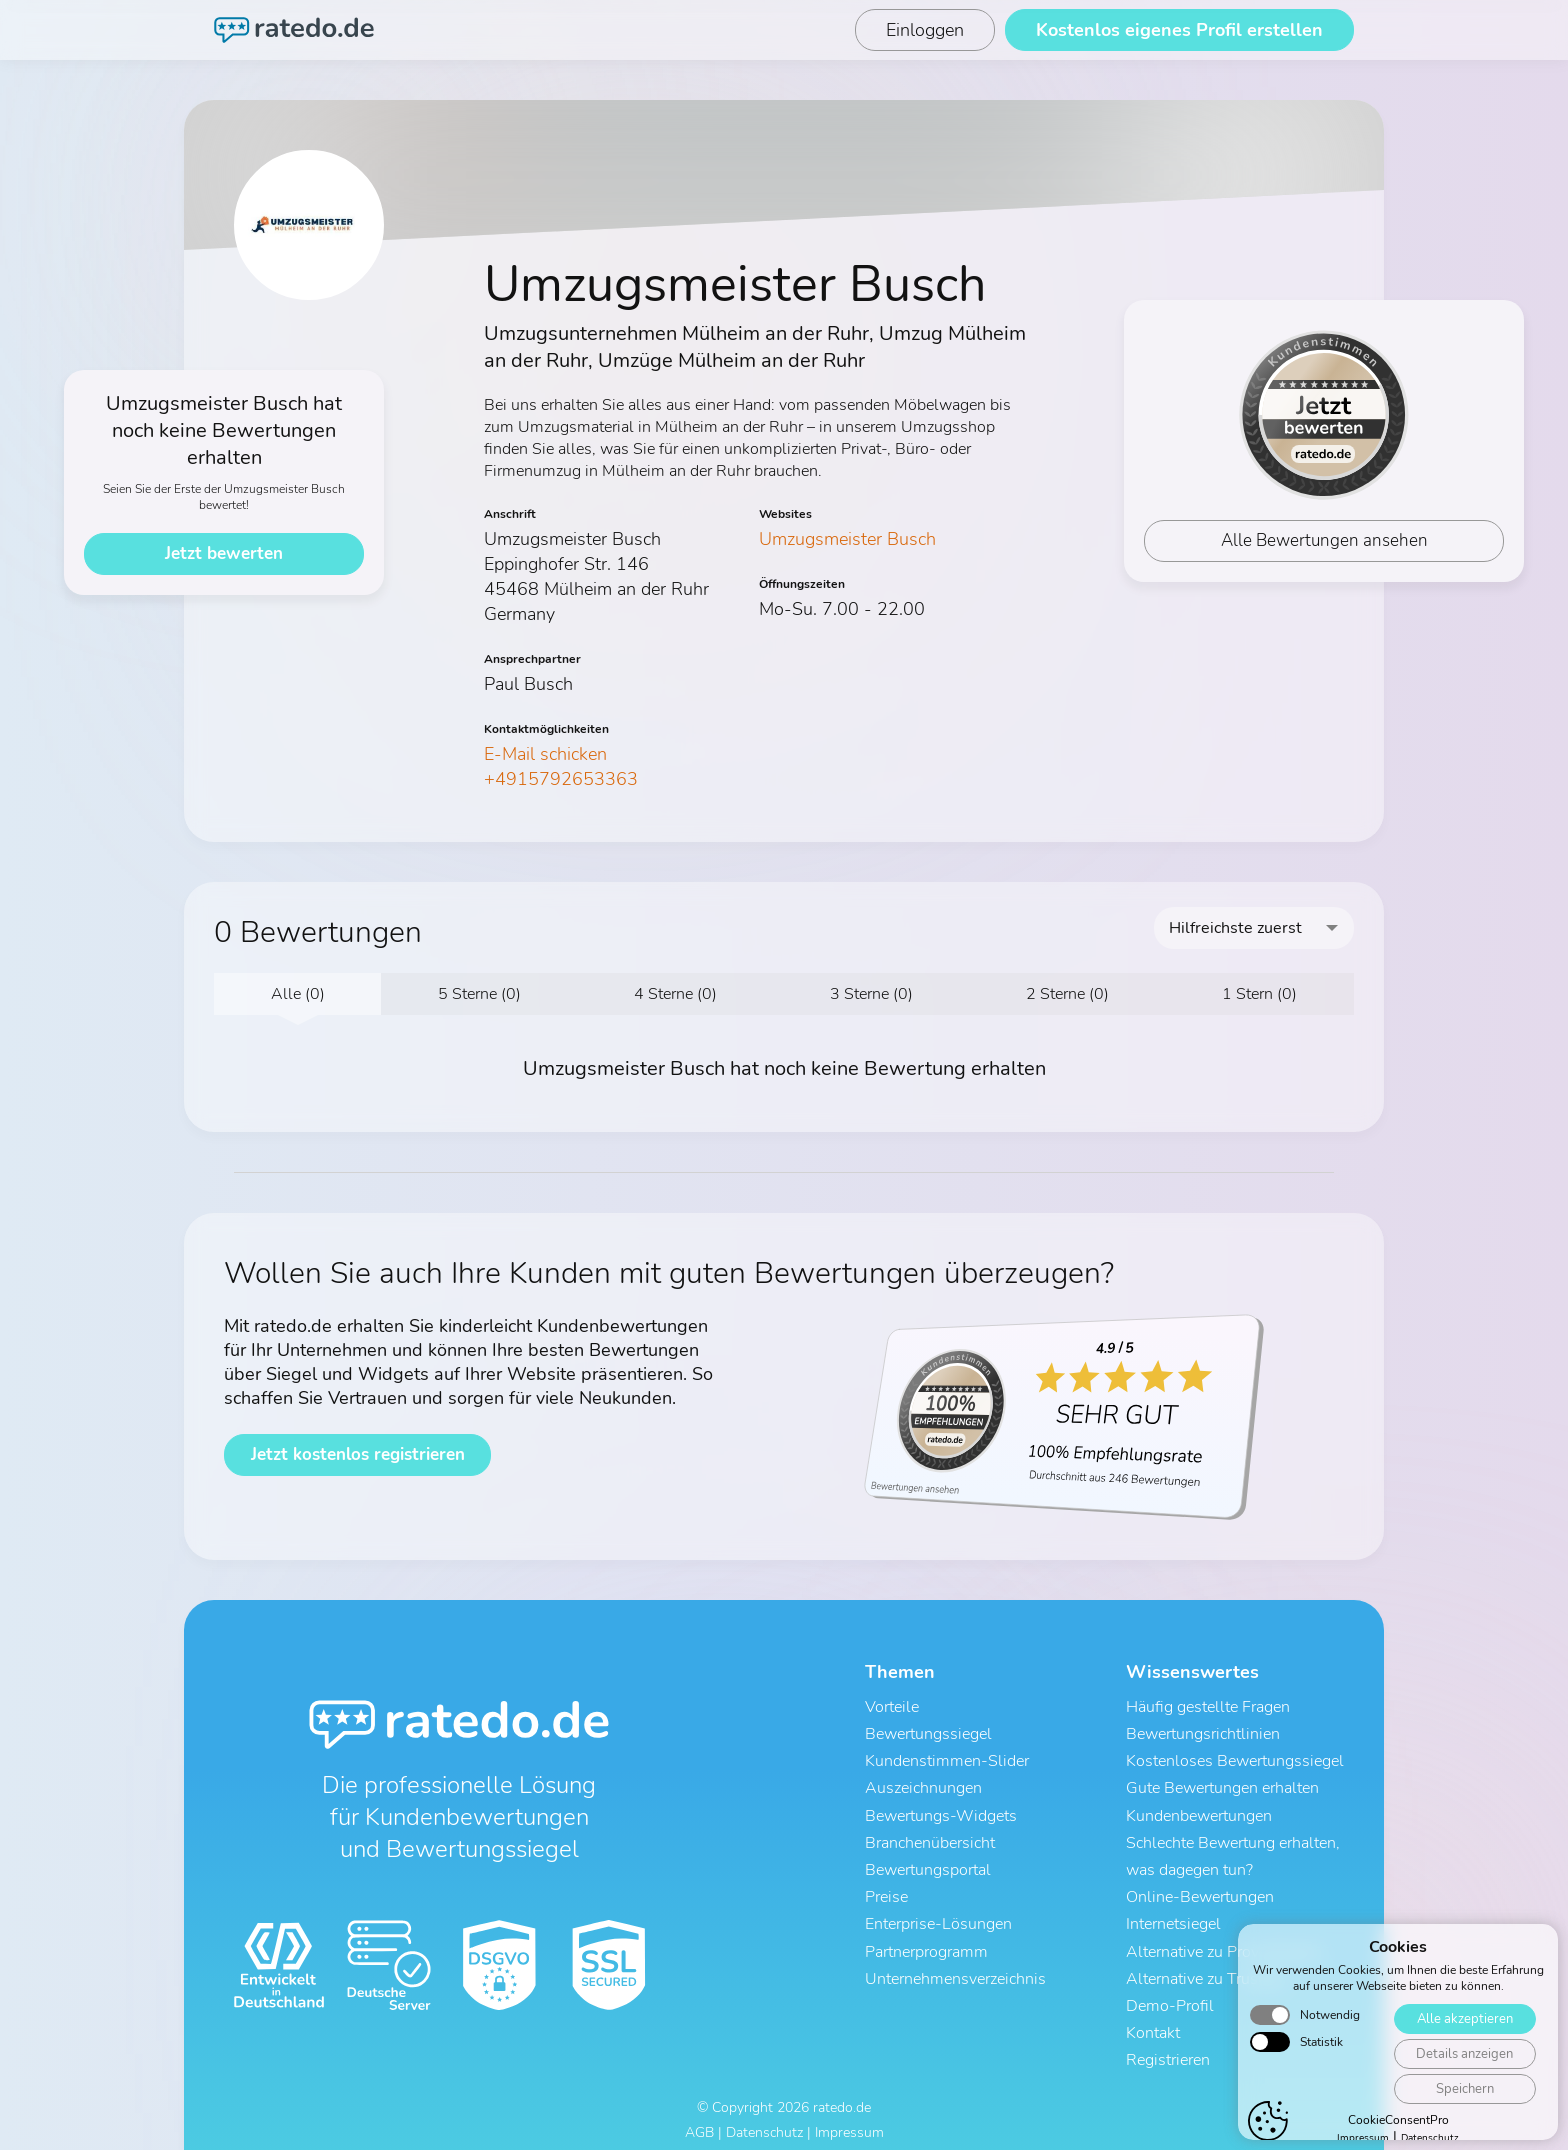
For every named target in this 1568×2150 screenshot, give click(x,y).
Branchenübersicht (930, 1837)
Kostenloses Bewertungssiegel (1235, 1759)
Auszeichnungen (923, 1785)
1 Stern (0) (1259, 994)
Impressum (849, 2117)
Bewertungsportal (928, 1863)
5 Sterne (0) (479, 994)
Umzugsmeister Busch (847, 539)
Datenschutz (764, 2117)
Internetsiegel (1173, 1915)
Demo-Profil (1170, 1993)
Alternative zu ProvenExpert (1223, 1941)
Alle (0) (298, 994)
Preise (886, 1889)
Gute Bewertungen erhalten (1222, 1785)
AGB (699, 2117)
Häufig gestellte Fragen (1208, 1707)
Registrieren (1168, 2045)
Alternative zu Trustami (1207, 1967)
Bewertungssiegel (928, 1733)
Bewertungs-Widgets (941, 1811)
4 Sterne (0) (675, 994)
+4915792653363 (561, 779)
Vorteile (892, 1707)
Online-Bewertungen (1200, 1889)
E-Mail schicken (545, 754)
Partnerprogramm (926, 1941)
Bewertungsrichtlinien (1203, 1733)
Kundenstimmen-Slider (947, 1759)
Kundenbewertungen (1199, 1811)
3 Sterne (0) (871, 994)
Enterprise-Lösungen (938, 1915)
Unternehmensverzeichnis (955, 1967)
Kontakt (1153, 2019)
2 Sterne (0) (1067, 994)
